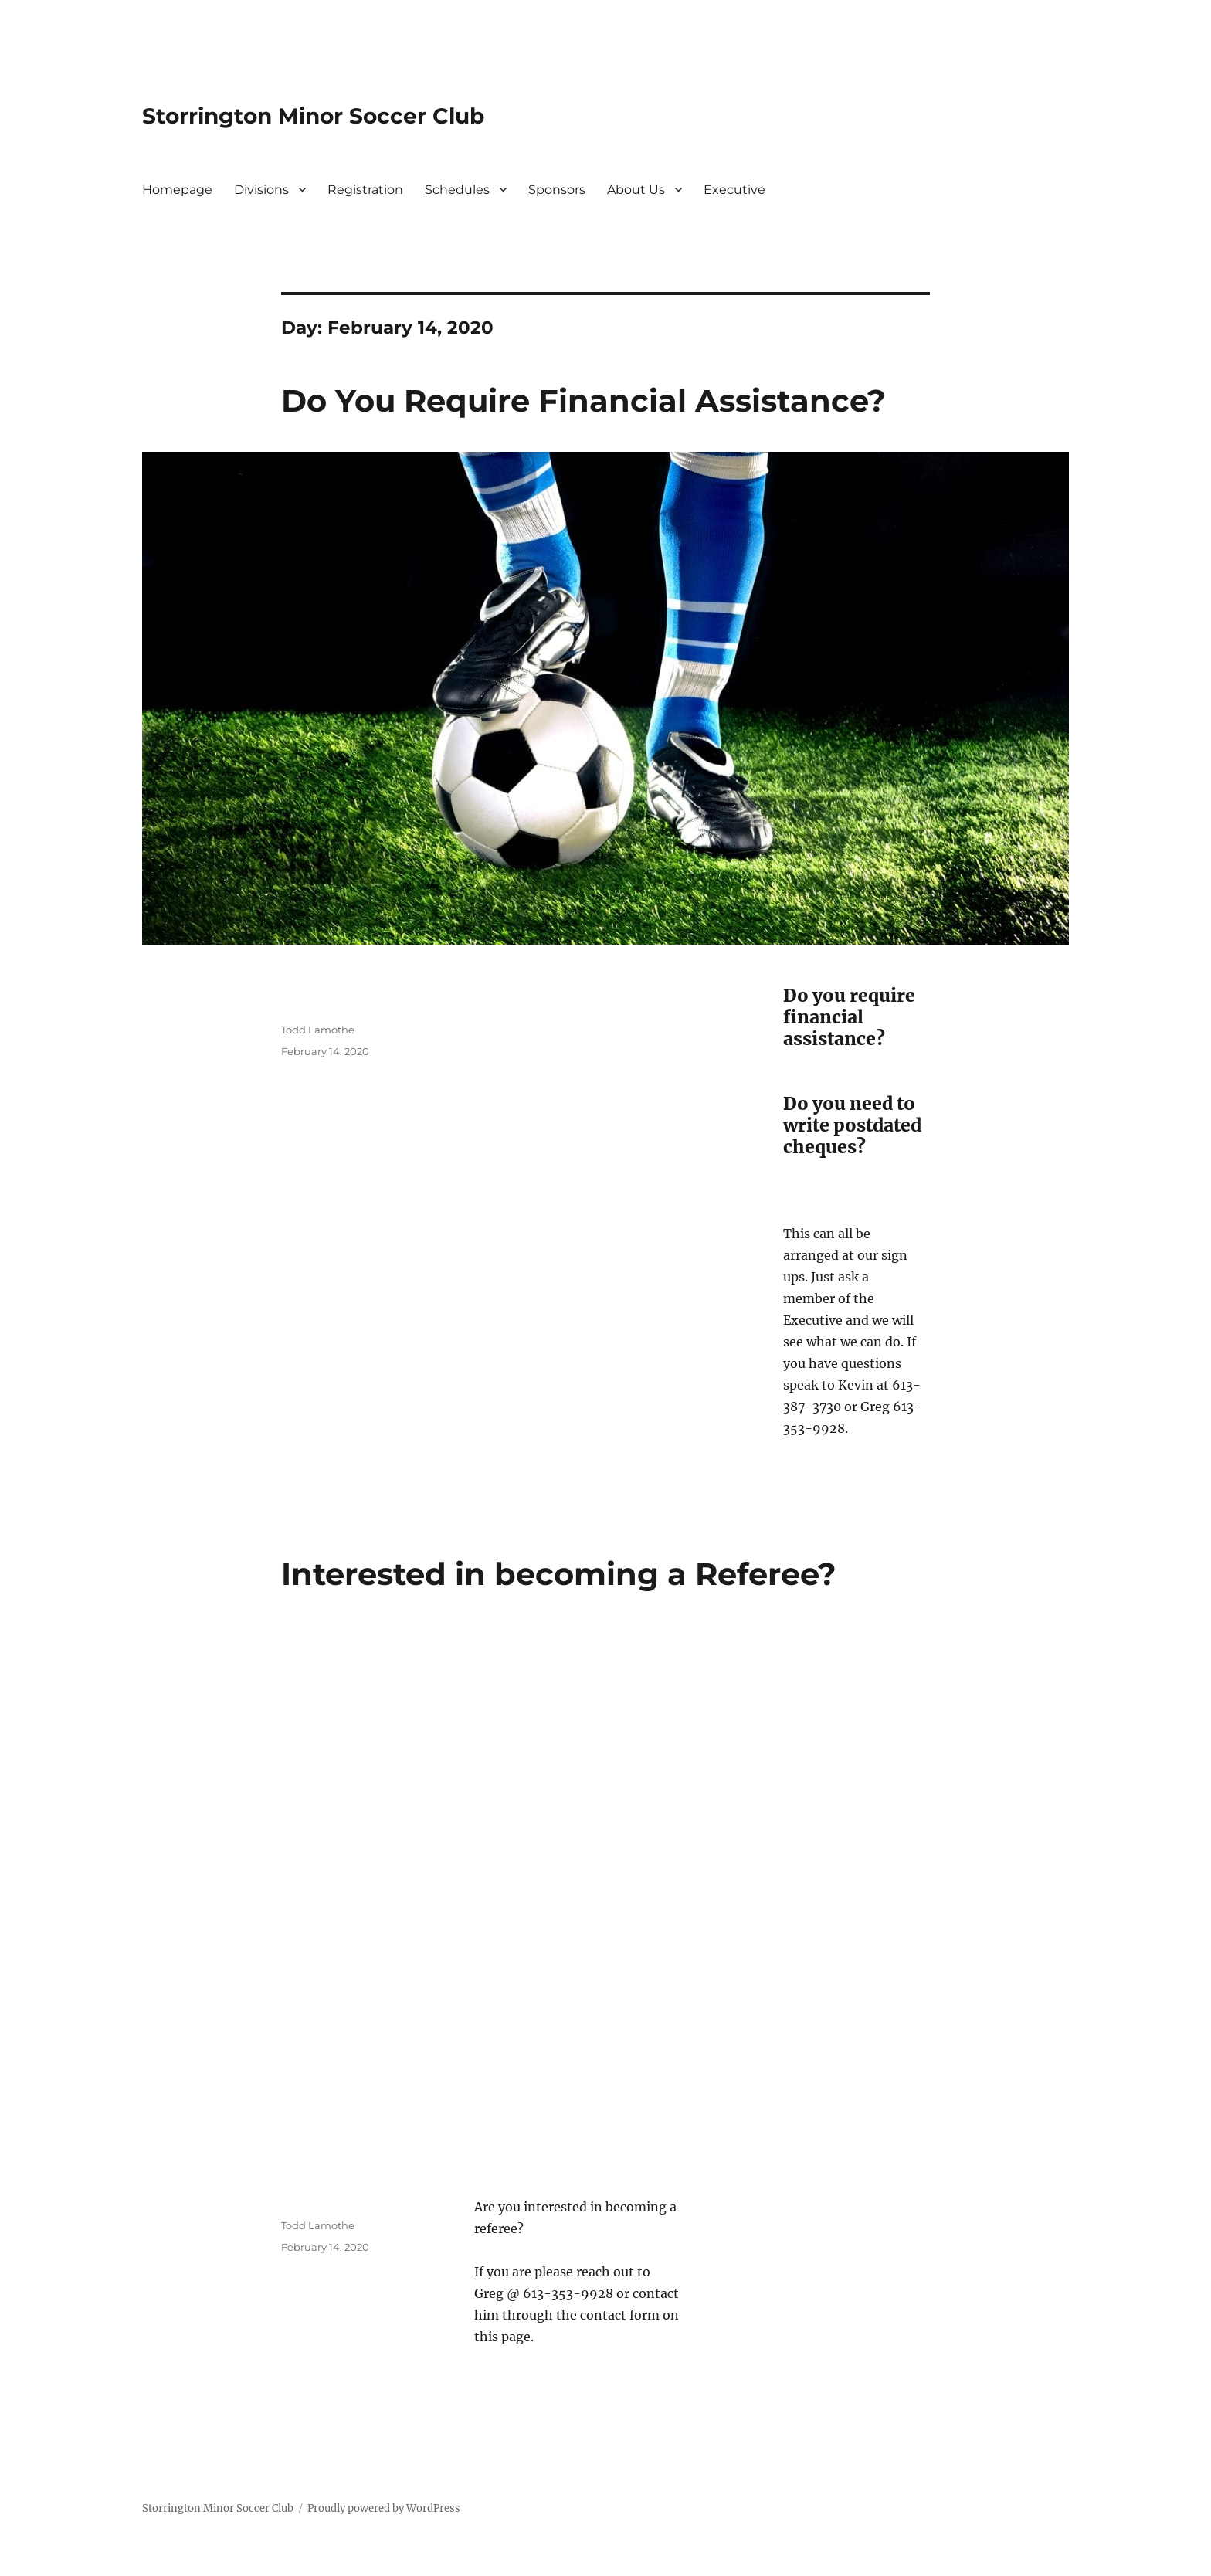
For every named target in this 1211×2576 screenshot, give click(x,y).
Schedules (457, 189)
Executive (734, 189)
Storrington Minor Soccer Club (313, 116)
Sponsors (556, 189)
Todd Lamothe (317, 1029)
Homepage (177, 189)
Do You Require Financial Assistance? (583, 400)
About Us (636, 189)
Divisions (261, 189)
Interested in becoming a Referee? (558, 1574)
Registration (365, 189)
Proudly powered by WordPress (383, 2508)
